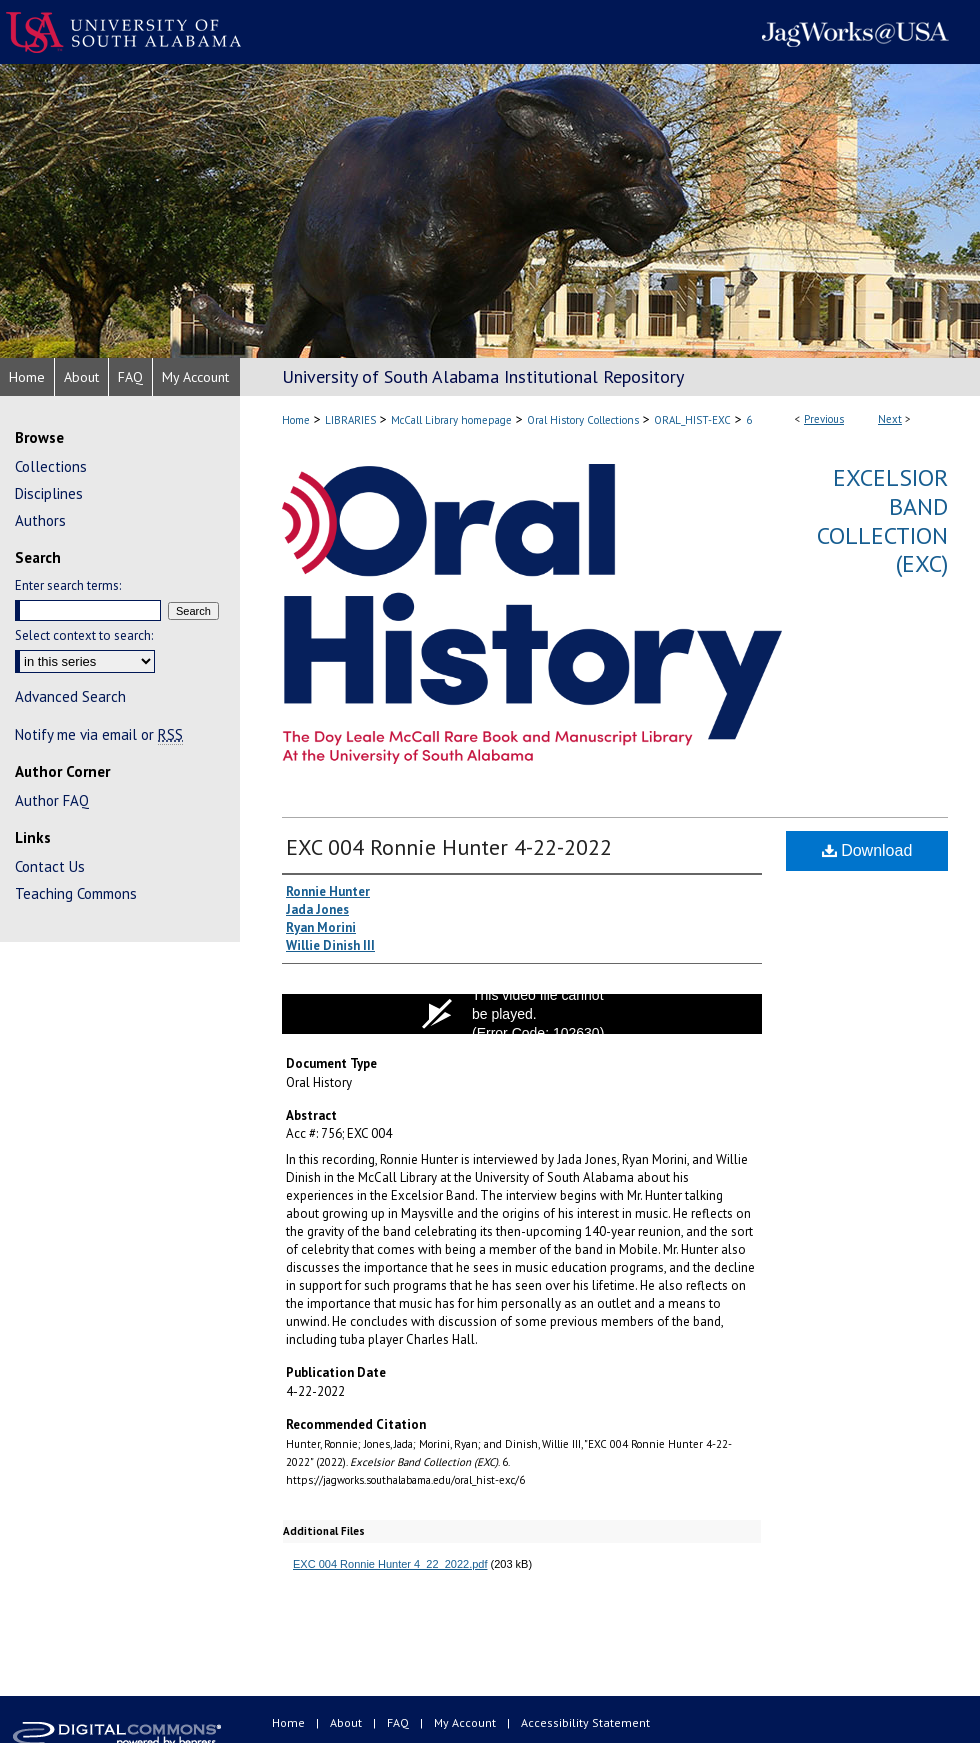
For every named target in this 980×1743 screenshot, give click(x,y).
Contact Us (50, 866)
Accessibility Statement (585, 1722)
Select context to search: (84, 635)
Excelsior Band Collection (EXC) (882, 520)
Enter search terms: (68, 585)
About (347, 1722)
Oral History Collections (583, 420)
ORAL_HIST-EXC (692, 420)
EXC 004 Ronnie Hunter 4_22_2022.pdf (390, 1564)
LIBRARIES (350, 420)
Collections (51, 466)
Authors (40, 520)
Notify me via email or (99, 734)
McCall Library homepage (451, 420)
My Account (466, 1722)
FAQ (399, 1722)
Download (867, 850)
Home (296, 420)
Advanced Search (70, 696)
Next (890, 419)
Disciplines (49, 493)
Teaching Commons (76, 893)
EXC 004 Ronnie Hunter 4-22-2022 (449, 847)
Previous (824, 419)
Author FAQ (52, 800)
